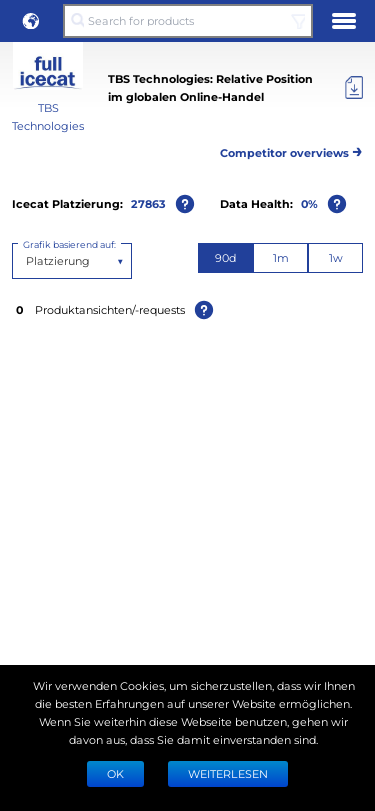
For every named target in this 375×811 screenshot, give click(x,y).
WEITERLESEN (228, 773)
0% (309, 203)
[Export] (354, 88)
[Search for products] (187, 21)
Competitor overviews (291, 149)
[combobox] (27, 261)
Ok (115, 773)
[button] (31, 21)
